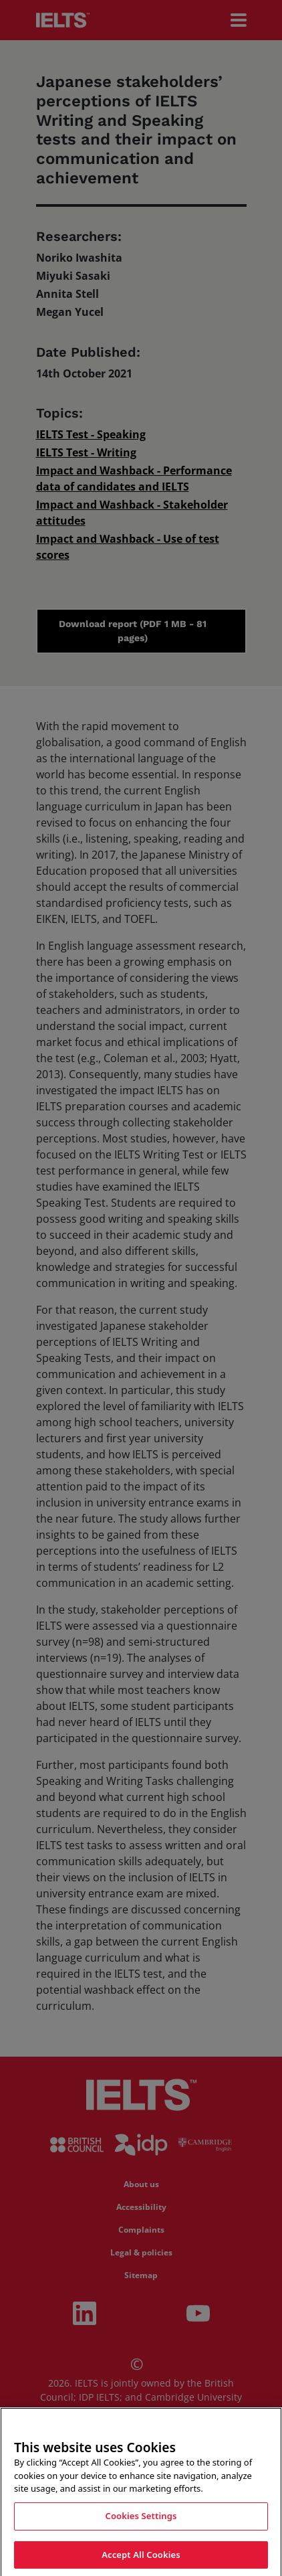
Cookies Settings (141, 2528)
